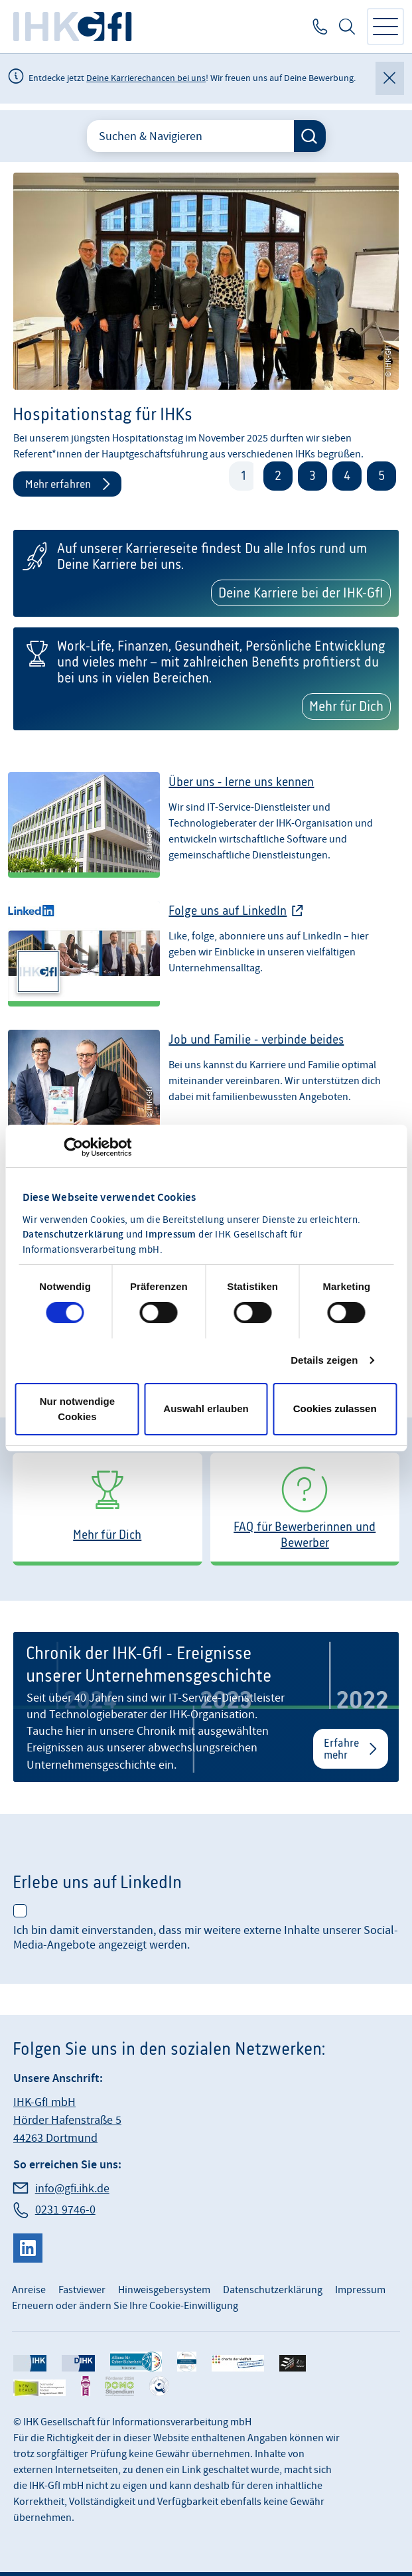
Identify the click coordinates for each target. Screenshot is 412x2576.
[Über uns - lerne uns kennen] (206, 831)
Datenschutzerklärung (73, 1235)
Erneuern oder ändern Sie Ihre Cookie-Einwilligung (125, 2305)
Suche (347, 26)
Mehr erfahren (58, 484)
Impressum (170, 1235)
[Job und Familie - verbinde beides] (206, 1089)
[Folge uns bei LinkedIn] (206, 960)
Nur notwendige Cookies (77, 1409)
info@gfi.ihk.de (72, 2188)
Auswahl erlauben (205, 1408)
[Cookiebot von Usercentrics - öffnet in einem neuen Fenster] (73, 1147)
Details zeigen (324, 1360)
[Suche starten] (310, 136)
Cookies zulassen (335, 1408)
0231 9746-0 (319, 26)
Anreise (29, 2289)
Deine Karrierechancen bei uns (146, 78)
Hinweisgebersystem (164, 2289)
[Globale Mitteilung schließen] (390, 78)
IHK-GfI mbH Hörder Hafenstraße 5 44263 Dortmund (67, 2120)
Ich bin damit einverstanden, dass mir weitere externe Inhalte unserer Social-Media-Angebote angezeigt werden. (205, 1937)
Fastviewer (81, 2289)
